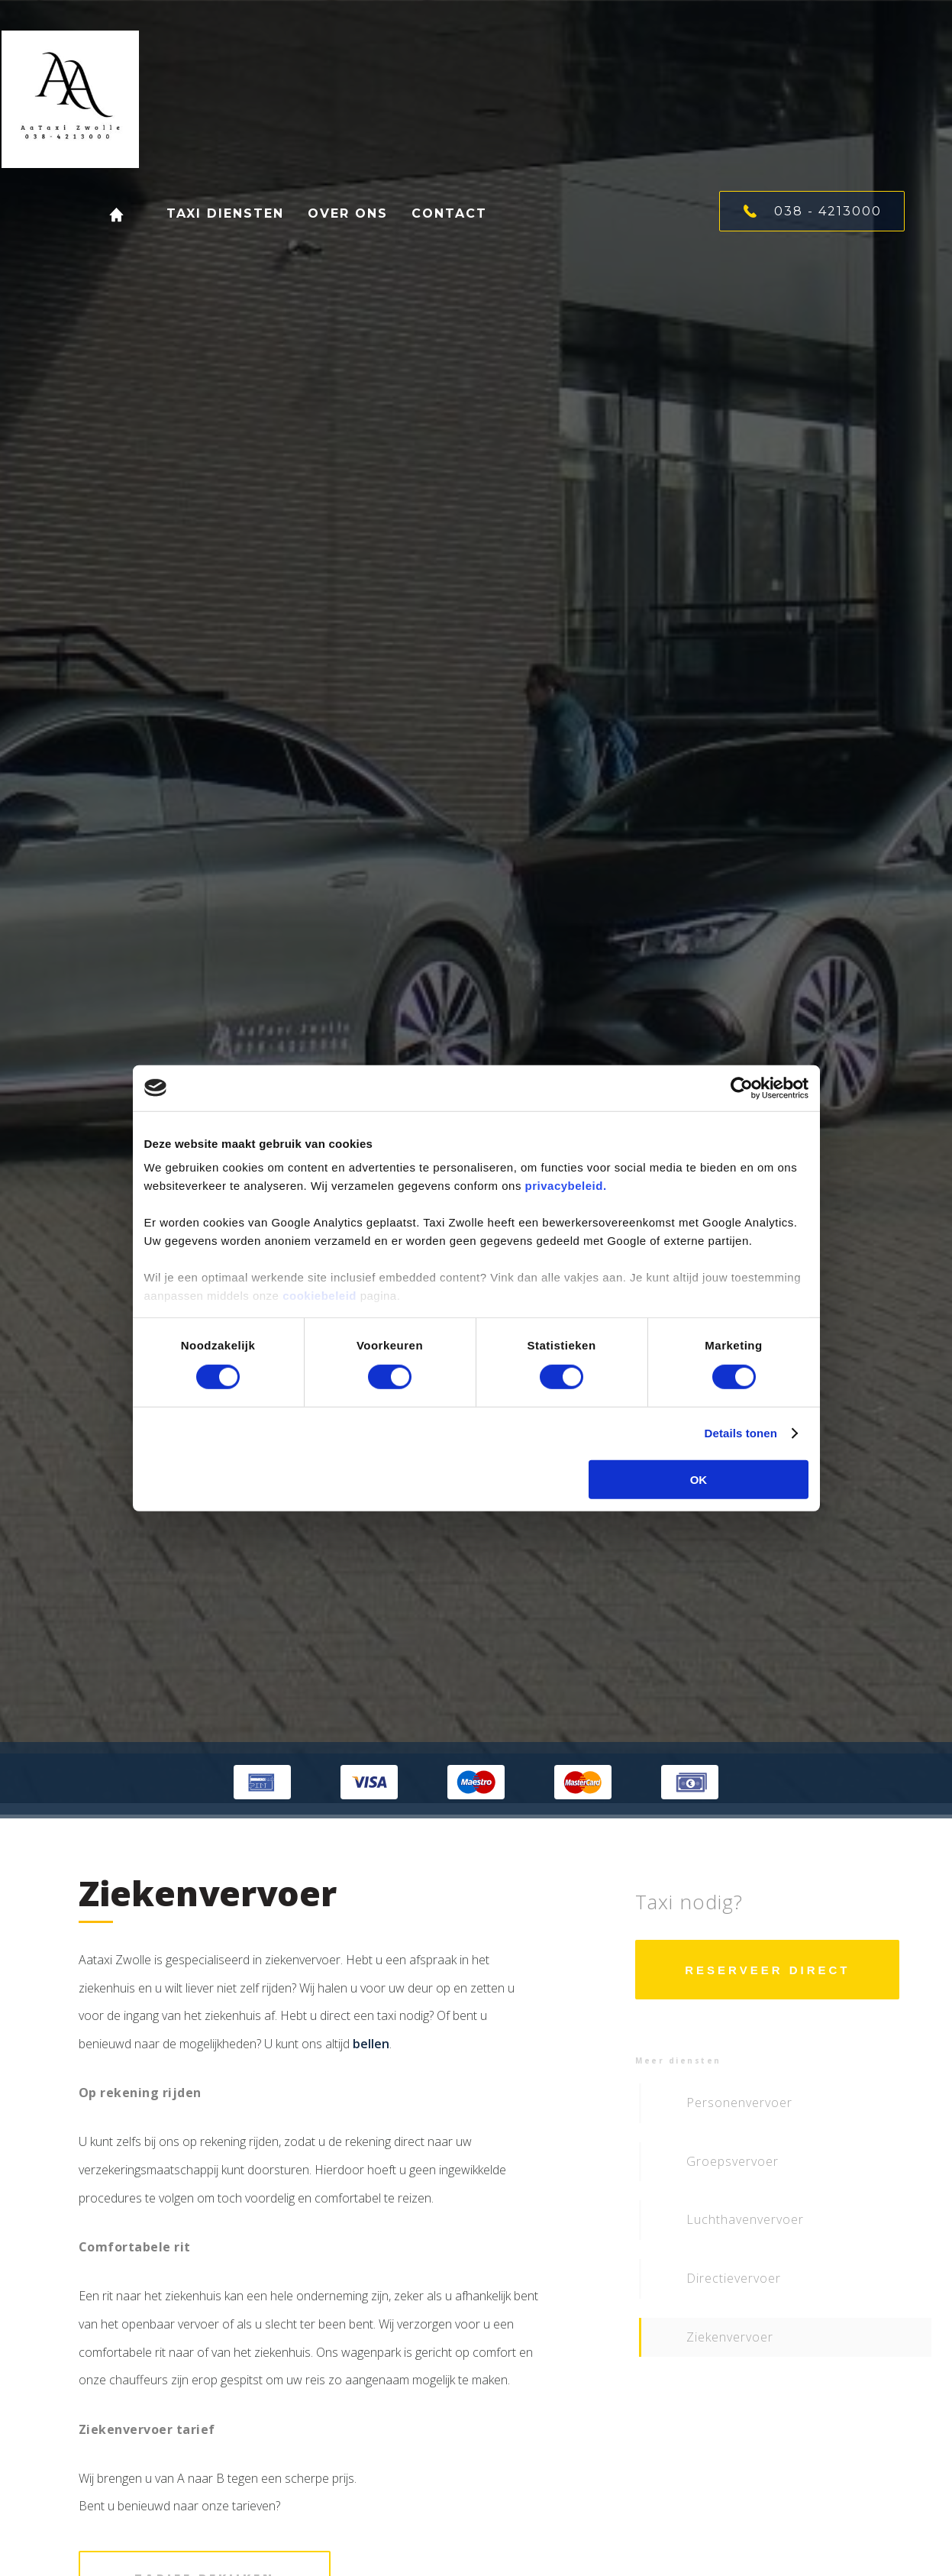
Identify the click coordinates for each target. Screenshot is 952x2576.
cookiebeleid (319, 1295)
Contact (430, 213)
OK (699, 1479)
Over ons (335, 213)
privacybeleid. (566, 1185)
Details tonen (741, 1433)
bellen (371, 2043)
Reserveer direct (767, 1970)
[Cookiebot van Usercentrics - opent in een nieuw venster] (741, 1087)
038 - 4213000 (813, 211)
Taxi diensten (220, 213)
